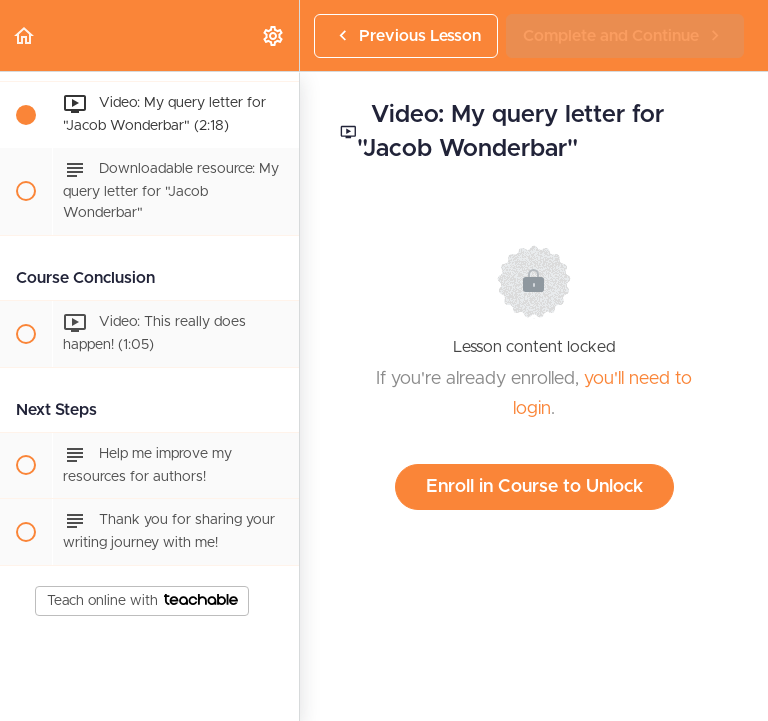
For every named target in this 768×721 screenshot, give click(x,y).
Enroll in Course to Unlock (534, 487)
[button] (25, 35)
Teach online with (142, 601)
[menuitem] (274, 35)
